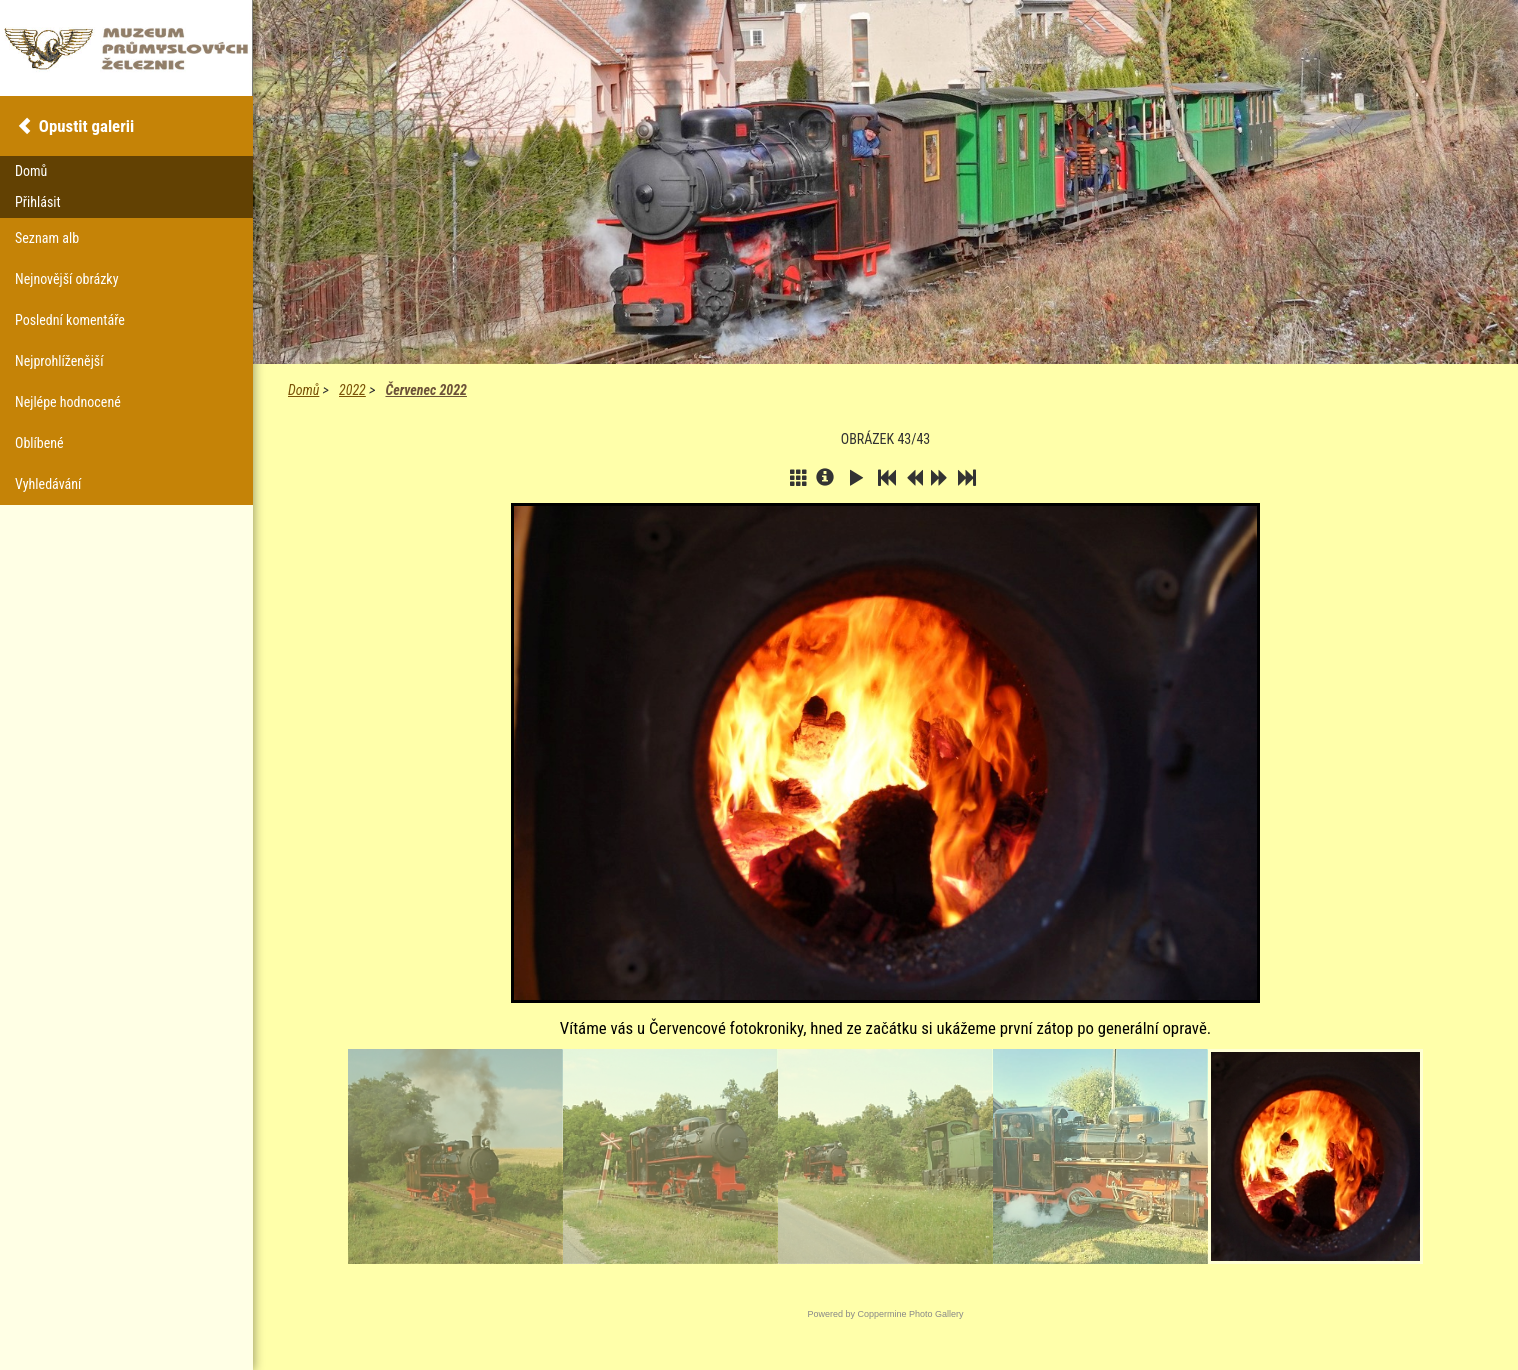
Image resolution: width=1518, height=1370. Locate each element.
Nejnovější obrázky (67, 279)
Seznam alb (47, 238)
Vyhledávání (48, 484)
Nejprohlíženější (59, 361)
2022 (352, 390)
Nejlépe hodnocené (68, 402)
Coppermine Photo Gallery (910, 1314)
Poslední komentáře (70, 320)
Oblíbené (39, 443)
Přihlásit (38, 202)
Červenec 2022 (425, 390)
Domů (303, 390)
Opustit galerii (86, 126)
